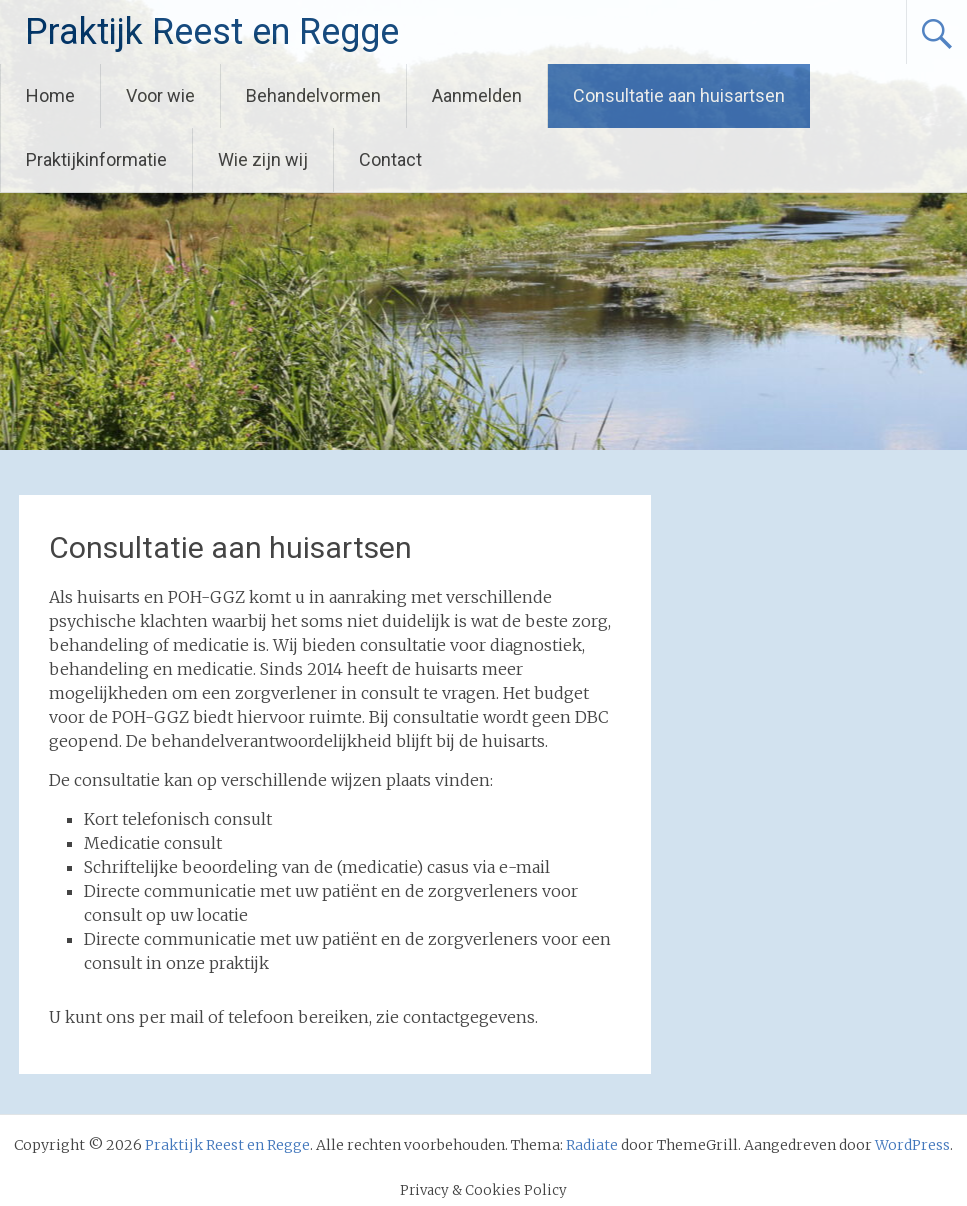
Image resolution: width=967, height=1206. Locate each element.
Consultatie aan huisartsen (679, 95)
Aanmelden (477, 95)
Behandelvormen (313, 95)
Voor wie (160, 95)
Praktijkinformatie (96, 159)
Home (50, 95)
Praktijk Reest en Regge (212, 32)
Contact (390, 159)
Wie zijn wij (263, 159)
